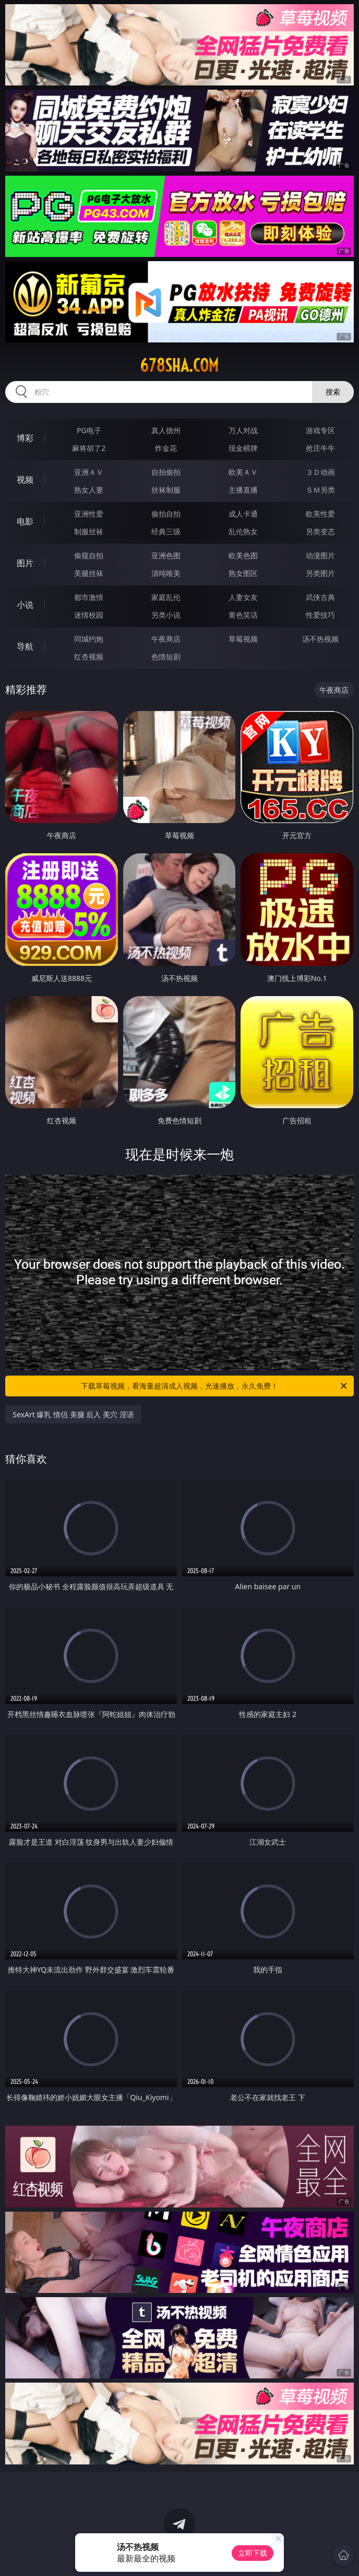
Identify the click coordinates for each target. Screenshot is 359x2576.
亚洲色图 (166, 555)
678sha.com (179, 365)
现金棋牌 (243, 448)
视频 (25, 479)
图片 (25, 563)
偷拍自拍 (166, 514)
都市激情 (88, 597)
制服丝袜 (88, 531)
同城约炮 (88, 639)
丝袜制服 (166, 490)
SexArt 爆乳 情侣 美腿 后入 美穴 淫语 (73, 1414)
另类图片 (320, 573)
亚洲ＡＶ (88, 472)
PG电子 (89, 430)
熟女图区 (243, 573)
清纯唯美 (166, 573)
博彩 (25, 438)
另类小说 (166, 615)
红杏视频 (88, 656)
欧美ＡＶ (243, 472)
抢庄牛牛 (320, 448)
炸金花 (166, 448)
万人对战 (243, 430)
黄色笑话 (243, 615)
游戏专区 (320, 430)
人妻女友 (243, 597)
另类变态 (320, 531)
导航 (25, 646)
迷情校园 (88, 615)
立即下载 (252, 2553)
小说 (25, 604)
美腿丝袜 (88, 573)
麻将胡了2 (88, 448)
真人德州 (166, 430)
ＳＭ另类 (320, 490)
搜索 (333, 392)
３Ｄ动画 (320, 472)
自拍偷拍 (166, 472)
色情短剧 (166, 656)
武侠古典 (320, 597)
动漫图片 (320, 555)
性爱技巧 (320, 615)
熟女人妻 (88, 490)
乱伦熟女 (243, 531)
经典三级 (166, 531)
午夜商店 (166, 639)
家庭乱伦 (166, 597)
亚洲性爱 (88, 514)
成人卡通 (243, 514)
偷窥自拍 (88, 555)
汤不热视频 (320, 639)
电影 (25, 521)
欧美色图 (243, 555)
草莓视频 (243, 639)
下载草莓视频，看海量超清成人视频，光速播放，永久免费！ (215, 1386)
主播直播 (243, 490)
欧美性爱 (320, 514)
